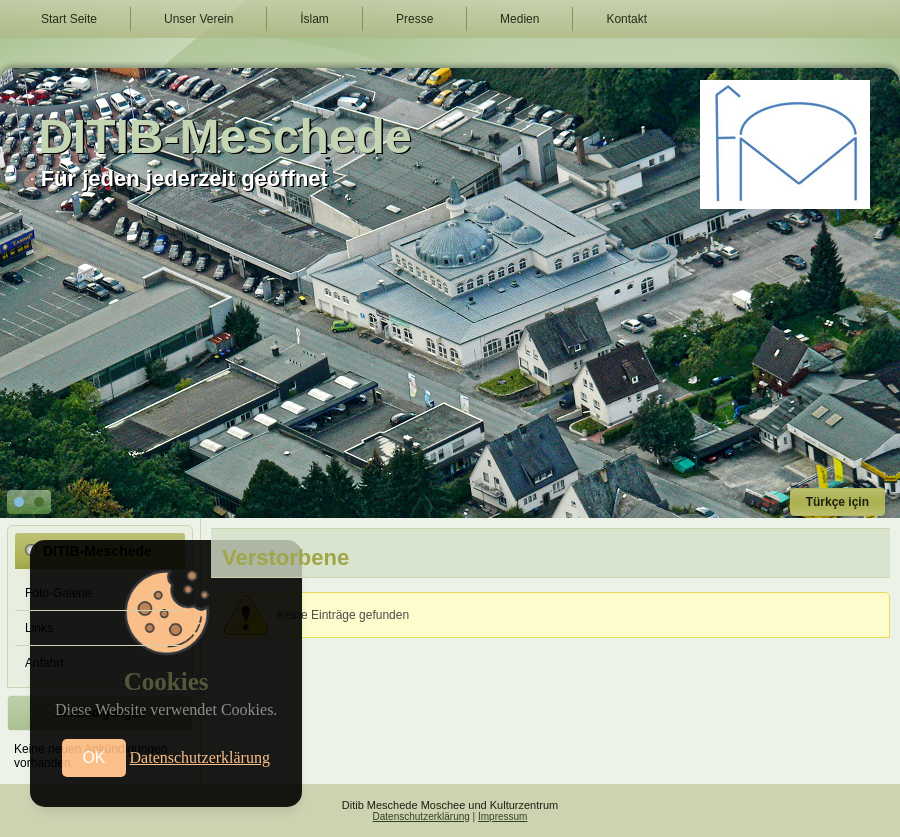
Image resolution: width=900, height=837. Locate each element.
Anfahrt (44, 663)
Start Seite (69, 19)
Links (39, 628)
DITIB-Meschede (224, 136)
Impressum (502, 816)
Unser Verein (198, 19)
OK (93, 757)
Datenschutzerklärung (421, 816)
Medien (519, 19)
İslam (314, 19)
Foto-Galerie (58, 593)
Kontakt (626, 19)
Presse (414, 19)
